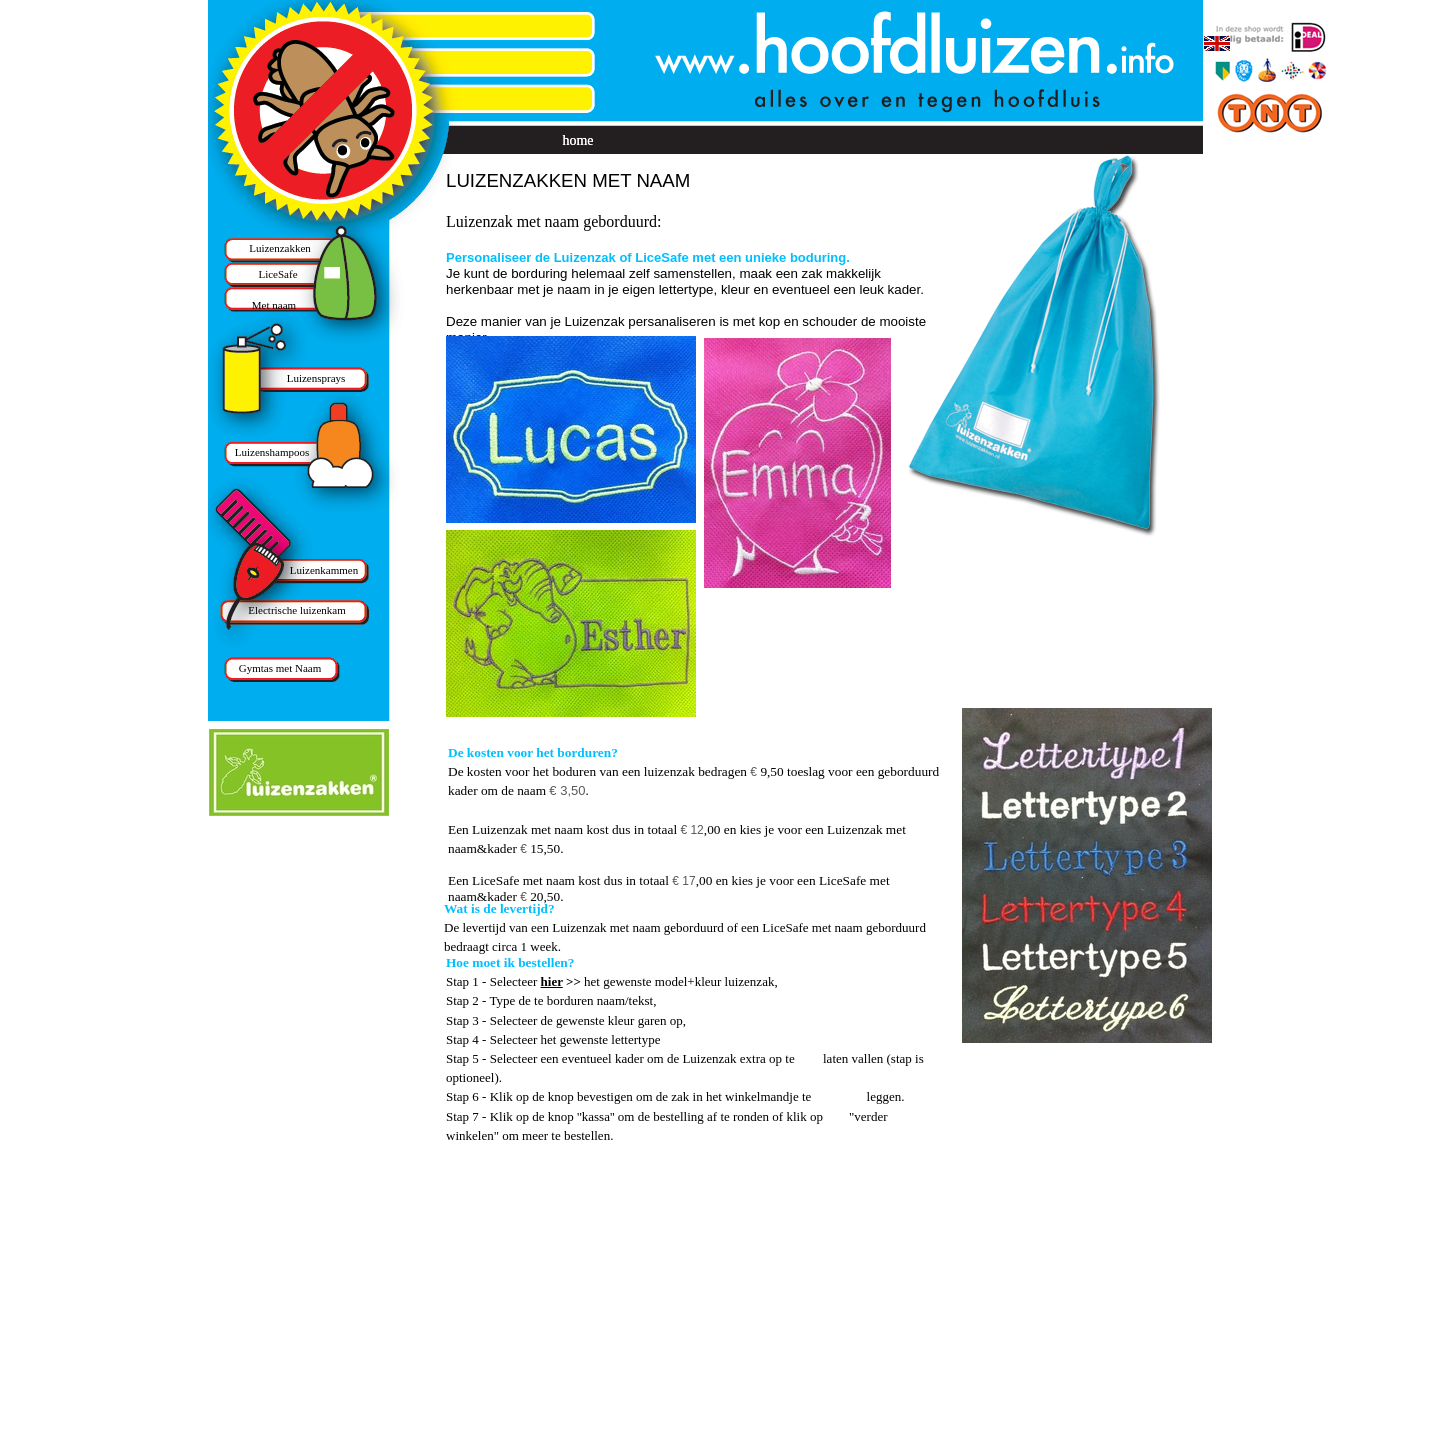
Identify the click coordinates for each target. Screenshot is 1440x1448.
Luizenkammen (324, 570)
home (577, 140)
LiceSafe (277, 274)
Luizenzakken (280, 248)
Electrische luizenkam (296, 610)
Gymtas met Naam (280, 668)
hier (552, 981)
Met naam (274, 305)
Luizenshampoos (272, 452)
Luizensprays (316, 378)
